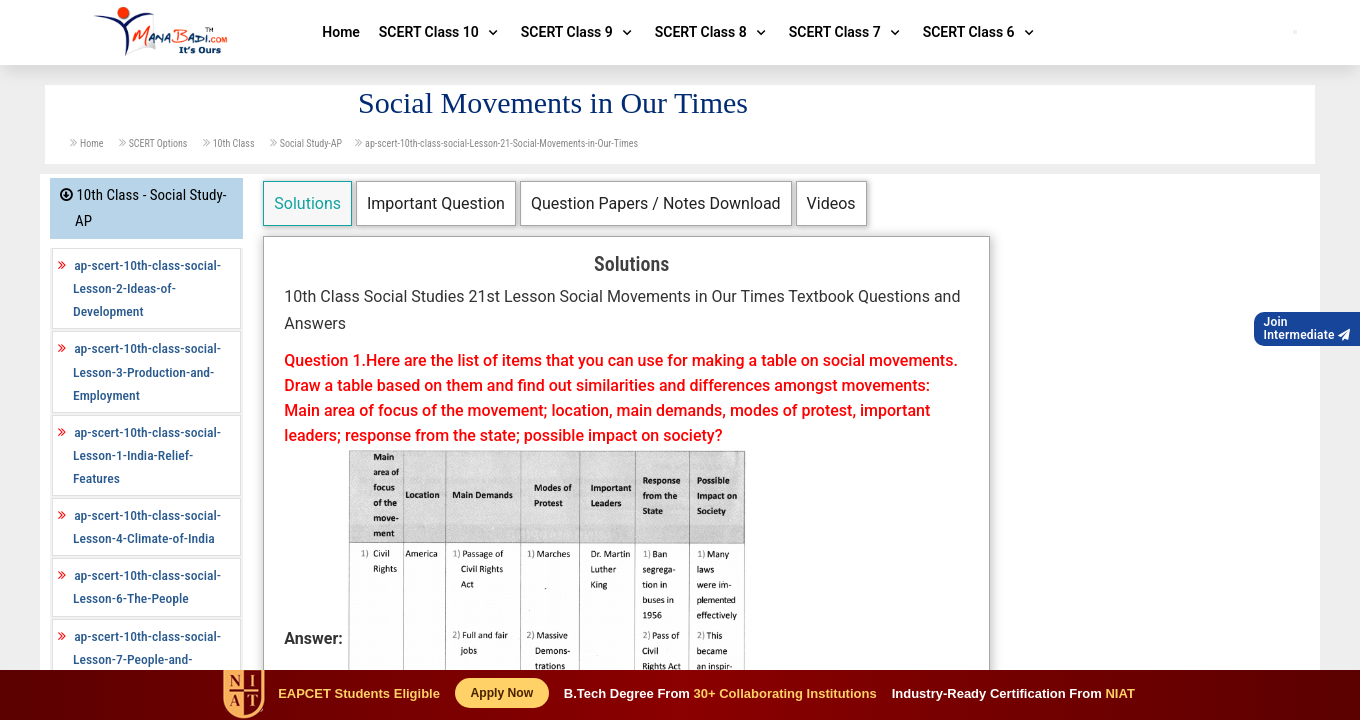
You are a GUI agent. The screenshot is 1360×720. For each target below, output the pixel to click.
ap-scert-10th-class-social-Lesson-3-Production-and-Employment (147, 371)
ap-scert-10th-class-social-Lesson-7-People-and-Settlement (147, 659)
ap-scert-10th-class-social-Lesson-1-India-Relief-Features (147, 455)
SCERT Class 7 (846, 32)
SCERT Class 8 (712, 32)
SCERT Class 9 (578, 32)
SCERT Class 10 (440, 32)
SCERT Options (159, 143)
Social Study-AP (311, 143)
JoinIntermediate (1307, 328)
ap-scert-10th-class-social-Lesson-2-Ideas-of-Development (147, 288)
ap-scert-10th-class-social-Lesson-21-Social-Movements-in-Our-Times (501, 143)
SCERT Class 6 (980, 32)
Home (341, 32)
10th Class (235, 143)
